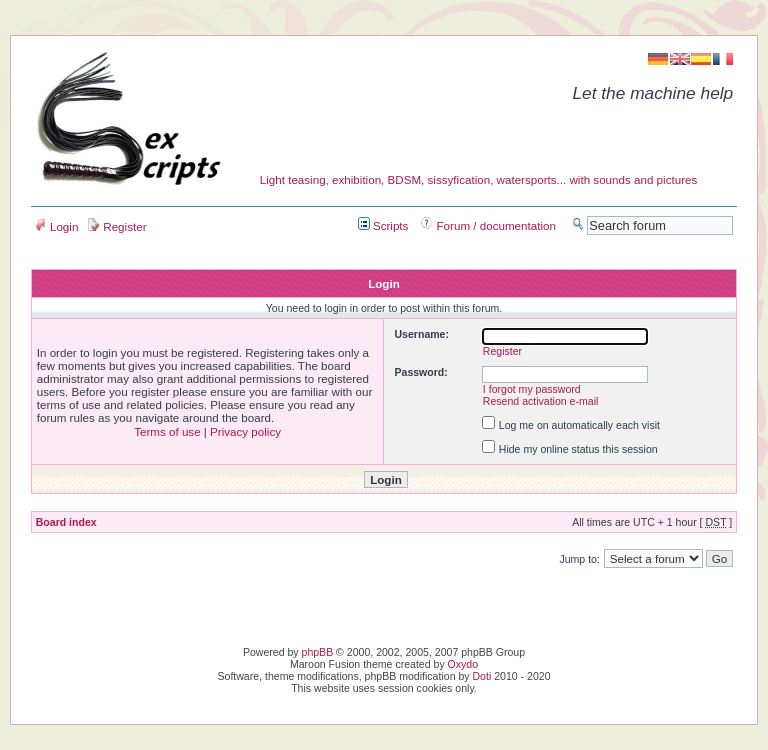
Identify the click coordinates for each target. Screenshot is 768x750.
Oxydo (463, 664)
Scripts (383, 225)
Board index (66, 522)
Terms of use (167, 431)
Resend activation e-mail (541, 401)
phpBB (318, 652)
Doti (482, 676)
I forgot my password (532, 389)
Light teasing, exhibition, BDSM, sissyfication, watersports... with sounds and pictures (479, 179)
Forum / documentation (488, 225)
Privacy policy (245, 431)
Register (117, 226)
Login (57, 226)
